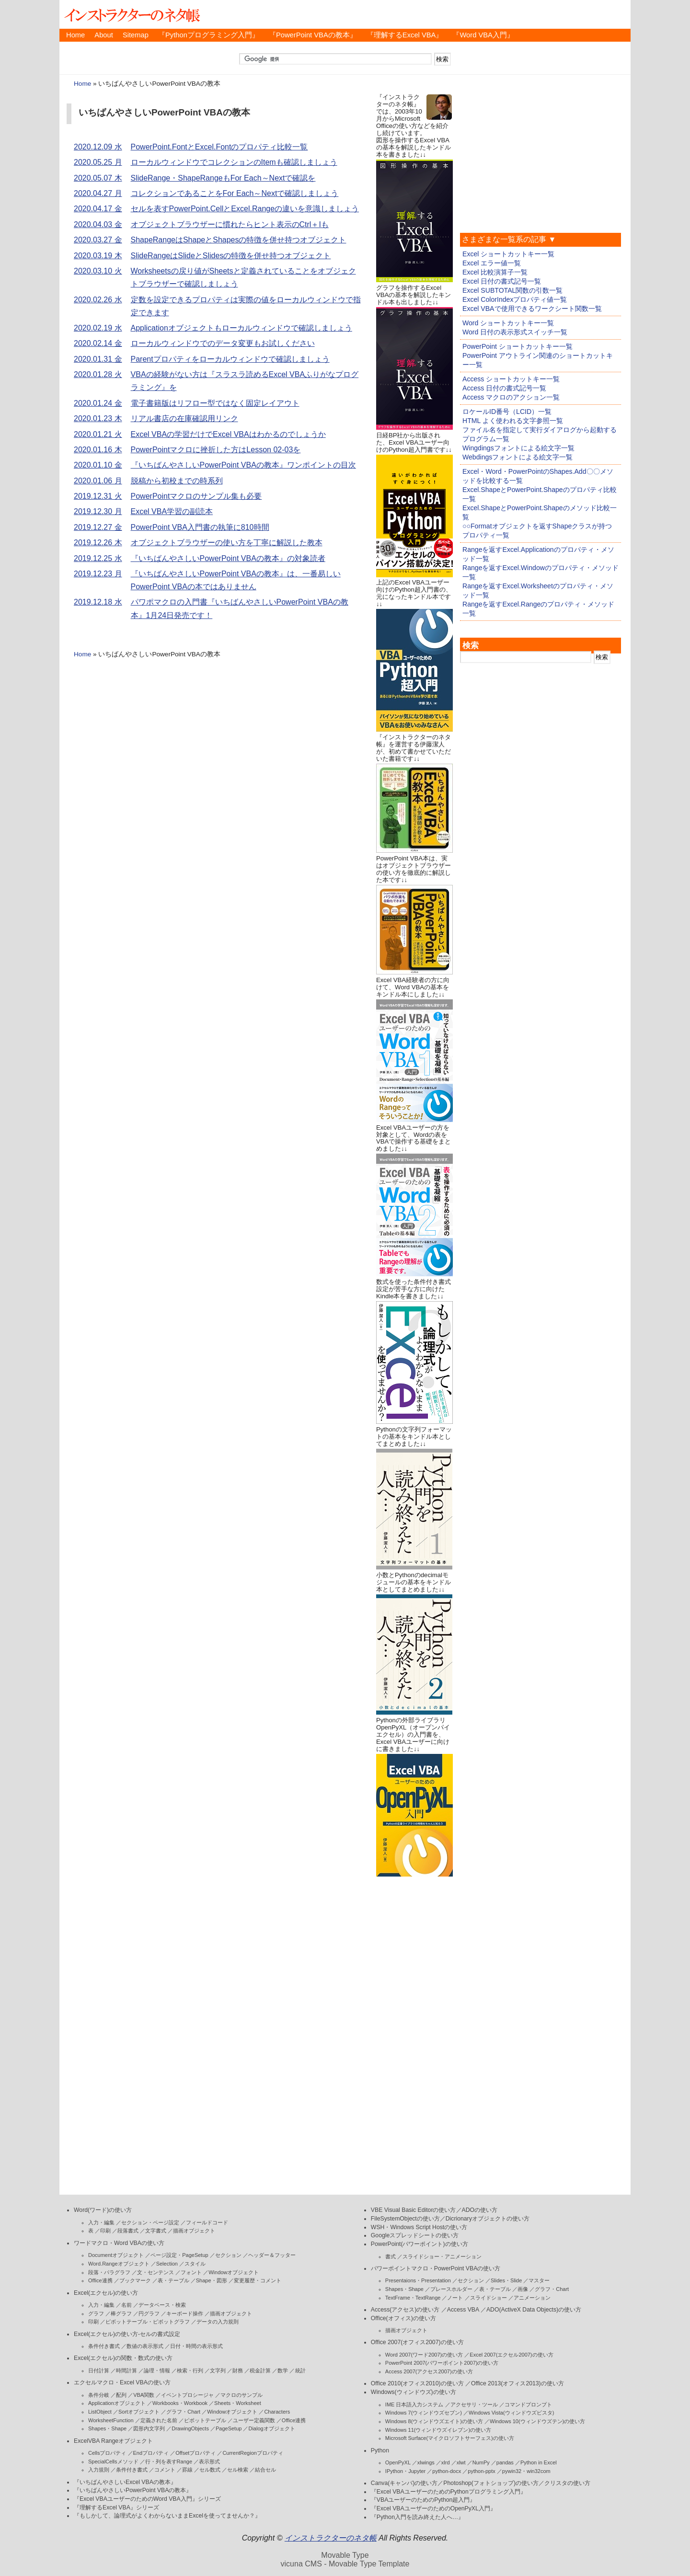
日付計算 (98, 2370)
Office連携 (100, 2280)
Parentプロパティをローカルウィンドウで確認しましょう (230, 359)
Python (380, 2450)
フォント (191, 2272)
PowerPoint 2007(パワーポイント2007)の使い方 (442, 2363)
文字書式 (155, 2230)
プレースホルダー (451, 2289)
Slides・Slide (506, 2280)
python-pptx (481, 2471)
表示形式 (209, 2461)
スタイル (195, 2264)
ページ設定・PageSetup (179, 2255)
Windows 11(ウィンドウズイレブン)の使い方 (438, 2430)
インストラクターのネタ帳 (131, 14)
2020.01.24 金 (98, 403)
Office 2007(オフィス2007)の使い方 (417, 2342)
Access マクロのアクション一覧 (511, 397)
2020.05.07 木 (98, 178)
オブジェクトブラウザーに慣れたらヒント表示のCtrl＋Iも (230, 224)
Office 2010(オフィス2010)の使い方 (417, 2383)
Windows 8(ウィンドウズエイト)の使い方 (434, 2421)
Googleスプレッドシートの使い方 (415, 2235)
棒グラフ (121, 2313)
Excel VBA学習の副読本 (172, 511)
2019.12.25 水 (98, 558)
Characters (277, 2412)
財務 (237, 2370)
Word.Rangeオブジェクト (119, 2264)
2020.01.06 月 (98, 481)
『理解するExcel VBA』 (405, 35)
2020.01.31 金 (98, 359)
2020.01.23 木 (98, 418)
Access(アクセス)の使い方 (405, 2309)
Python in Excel (538, 2462)
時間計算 (126, 2370)
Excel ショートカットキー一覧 (508, 254)
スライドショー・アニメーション (442, 2256)
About (103, 35)
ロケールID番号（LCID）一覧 (507, 411)
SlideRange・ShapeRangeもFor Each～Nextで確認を (223, 178)
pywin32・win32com (526, 2471)
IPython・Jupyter (405, 2471)
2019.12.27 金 (98, 527)
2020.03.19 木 (98, 256)
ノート (455, 2298)
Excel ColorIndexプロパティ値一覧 (514, 299)
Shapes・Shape (107, 2428)
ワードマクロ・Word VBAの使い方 (119, 2243)
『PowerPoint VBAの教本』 (313, 35)
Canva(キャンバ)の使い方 (404, 2483)
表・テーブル (173, 2280)
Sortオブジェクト (139, 2412)
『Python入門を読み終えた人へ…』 (417, 2517)
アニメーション (532, 2298)
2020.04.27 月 (98, 193)
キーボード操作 (184, 2313)
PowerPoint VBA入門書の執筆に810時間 (200, 527)
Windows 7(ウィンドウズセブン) (423, 2413)
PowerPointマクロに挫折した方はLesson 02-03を (216, 450)
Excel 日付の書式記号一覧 (501, 281)
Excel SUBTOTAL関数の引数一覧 (512, 290)
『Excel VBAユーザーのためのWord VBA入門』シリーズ (147, 2499)
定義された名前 (158, 2420)
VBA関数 (143, 2395)
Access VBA (463, 2309)
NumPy (481, 2462)
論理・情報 (157, 2370)
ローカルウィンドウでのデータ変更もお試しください (223, 343)
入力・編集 (101, 2222)
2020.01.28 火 (98, 374)
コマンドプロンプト (528, 2404)
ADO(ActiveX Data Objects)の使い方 (533, 2309)
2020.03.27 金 (98, 240)
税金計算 (260, 2370)
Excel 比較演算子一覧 (495, 272)
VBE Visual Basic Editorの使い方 (413, 2210)
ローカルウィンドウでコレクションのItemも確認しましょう (234, 162)
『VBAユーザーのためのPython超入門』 (423, 2499)
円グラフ (149, 2313)
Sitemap (136, 35)
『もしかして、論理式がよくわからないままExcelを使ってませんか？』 (167, 2515)
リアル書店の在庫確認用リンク (184, 418)
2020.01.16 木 (98, 450)
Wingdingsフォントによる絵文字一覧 (518, 448)
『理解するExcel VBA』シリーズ (116, 2507)
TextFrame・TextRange (413, 2298)
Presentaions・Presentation (418, 2280)
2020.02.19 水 (98, 328)
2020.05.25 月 (98, 162)
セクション (228, 2255)
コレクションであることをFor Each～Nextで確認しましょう (235, 193)
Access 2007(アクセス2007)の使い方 (429, 2371)
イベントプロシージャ (187, 2395)
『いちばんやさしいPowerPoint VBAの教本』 (133, 2490)
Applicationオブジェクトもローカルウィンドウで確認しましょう (241, 328)
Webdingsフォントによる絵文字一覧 (517, 457)
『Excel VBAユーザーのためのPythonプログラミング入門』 (448, 2491)
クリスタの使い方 (567, 2483)
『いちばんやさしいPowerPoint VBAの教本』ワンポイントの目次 (243, 465)
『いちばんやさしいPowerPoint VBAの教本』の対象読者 (228, 558)
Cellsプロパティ (107, 2453)
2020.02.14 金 (98, 343)
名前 (126, 2305)
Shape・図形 (211, 2280)
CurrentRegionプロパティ (252, 2453)
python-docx (446, 2471)
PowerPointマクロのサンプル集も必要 (196, 496)
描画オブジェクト (194, 2230)
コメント (164, 2470)
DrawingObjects (190, 2428)
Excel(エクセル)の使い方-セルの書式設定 (127, 2334)
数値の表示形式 (144, 2346)
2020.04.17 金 (98, 209)
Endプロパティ (151, 2453)
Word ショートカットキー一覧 (508, 323)
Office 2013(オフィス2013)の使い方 (517, 2383)
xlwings (426, 2462)
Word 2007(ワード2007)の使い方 (424, 2355)
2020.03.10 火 (98, 271)
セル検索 (237, 2470)
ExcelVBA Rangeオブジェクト (113, 2441)
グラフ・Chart (183, 2412)
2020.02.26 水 (98, 300)
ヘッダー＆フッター (272, 2255)
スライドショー (488, 2298)
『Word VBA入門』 (483, 35)
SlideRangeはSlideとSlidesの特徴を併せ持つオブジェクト (231, 256)
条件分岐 (98, 2395)
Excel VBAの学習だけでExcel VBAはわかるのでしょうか (228, 434)
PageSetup (229, 2428)
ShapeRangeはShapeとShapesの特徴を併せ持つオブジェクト (238, 240)
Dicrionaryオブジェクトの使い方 (487, 2218)
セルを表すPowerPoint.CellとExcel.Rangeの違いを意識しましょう (245, 209)
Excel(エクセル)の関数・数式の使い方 (123, 2358)
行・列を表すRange (168, 2461)
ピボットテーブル (205, 2420)
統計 (300, 2370)
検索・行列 (190, 2370)
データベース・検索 (162, 2305)
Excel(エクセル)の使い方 (106, 2293)
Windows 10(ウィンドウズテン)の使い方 (537, 2421)
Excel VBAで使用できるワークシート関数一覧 (532, 308)
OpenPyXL (398, 2462)
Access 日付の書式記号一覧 (504, 388)
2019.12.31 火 (98, 496)
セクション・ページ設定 (150, 2222)
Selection (167, 2264)
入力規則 (98, 2470)
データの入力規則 (217, 2321)
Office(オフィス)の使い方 (403, 2318)
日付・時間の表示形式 (196, 2346)
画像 (523, 2289)
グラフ (96, 2313)
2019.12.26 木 (98, 542)
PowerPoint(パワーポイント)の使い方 (419, 2244)
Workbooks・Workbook (179, 2403)
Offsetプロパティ (195, 2453)
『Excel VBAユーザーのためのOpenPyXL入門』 (433, 2508)
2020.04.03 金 (98, 224)
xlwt (461, 2462)
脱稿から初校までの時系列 (177, 481)
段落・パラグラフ (109, 2272)
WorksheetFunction (111, 2420)
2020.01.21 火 (98, 434)
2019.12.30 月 (98, 511)
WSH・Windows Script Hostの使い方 (419, 2227)
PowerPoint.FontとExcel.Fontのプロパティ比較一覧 (219, 147)
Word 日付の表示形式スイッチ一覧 (514, 332)
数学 (282, 2370)
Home (75, 35)
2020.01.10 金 (98, 465)
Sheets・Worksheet (237, 2403)
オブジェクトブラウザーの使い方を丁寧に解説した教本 (226, 542)
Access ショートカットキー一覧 (511, 379)
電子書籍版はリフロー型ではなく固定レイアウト (215, 403)
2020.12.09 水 (98, 147)
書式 (390, 2256)
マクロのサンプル (241, 2395)
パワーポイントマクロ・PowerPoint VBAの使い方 (435, 2268)
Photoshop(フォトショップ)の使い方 (491, 2483)
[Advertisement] (414, 2022)
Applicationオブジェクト (117, 2403)
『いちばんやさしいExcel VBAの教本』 (125, 2482)
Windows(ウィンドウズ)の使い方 (413, 2392)
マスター (539, 2280)
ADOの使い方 (480, 2210)
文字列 (218, 2370)
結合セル (265, 2470)
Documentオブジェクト (116, 2255)
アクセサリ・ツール (474, 2404)
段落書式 (127, 2230)
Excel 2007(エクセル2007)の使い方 (511, 2355)
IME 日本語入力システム (414, 2404)
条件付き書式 (104, 2346)
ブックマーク (135, 2280)
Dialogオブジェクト (271, 2428)
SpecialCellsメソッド (113, 2461)
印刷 (105, 2230)
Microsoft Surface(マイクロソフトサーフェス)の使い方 (449, 2438)
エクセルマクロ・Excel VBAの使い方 (122, 2382)
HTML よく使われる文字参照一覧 (512, 420)
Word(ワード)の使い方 (103, 2210)
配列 (121, 2395)
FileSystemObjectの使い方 (405, 2218)
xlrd (445, 2462)
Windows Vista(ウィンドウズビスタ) (511, 2413)
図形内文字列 (149, 2428)
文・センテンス (155, 2272)
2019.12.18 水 (98, 602)
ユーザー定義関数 (254, 2420)
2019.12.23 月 (98, 574)
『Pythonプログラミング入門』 (208, 35)
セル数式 (209, 2470)
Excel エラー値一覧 (491, 263)
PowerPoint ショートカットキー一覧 (517, 346)
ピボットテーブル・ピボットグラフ (147, 2321)
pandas (505, 2462)
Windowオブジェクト (233, 2272)
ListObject (100, 2412)
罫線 (187, 2470)
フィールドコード (207, 2222)
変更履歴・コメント (257, 2280)
